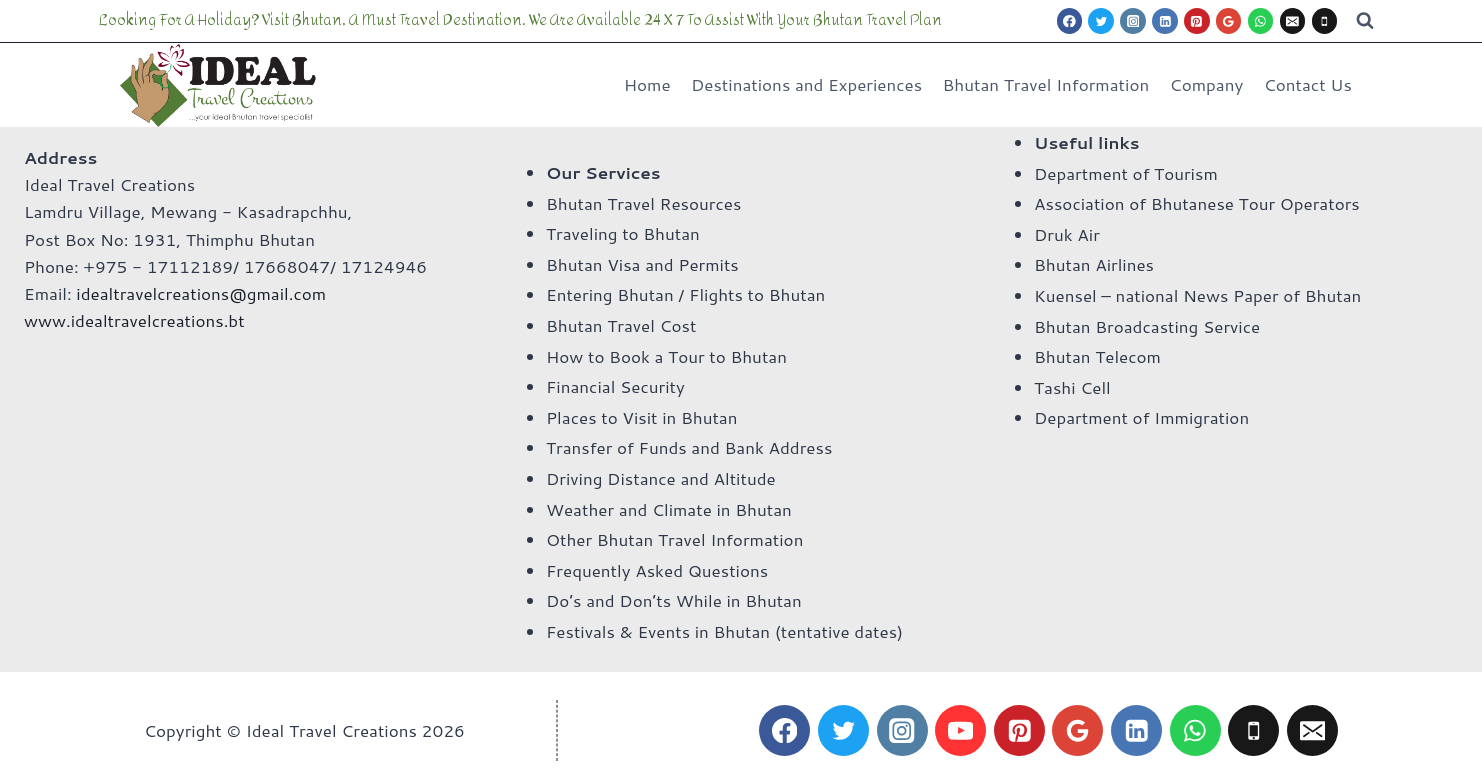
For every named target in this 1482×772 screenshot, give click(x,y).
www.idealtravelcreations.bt (134, 320)
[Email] (1293, 21)
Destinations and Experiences (806, 84)
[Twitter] (1101, 21)
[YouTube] (960, 730)
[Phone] (1325, 21)
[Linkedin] (1165, 21)
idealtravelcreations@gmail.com (201, 293)
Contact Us (1308, 84)
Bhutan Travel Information (1046, 84)
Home (647, 84)
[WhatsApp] (1261, 21)
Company (1207, 84)
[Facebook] (1070, 21)
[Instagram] (1133, 21)
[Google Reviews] (1229, 21)
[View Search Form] (1365, 21)
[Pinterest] (1197, 21)
